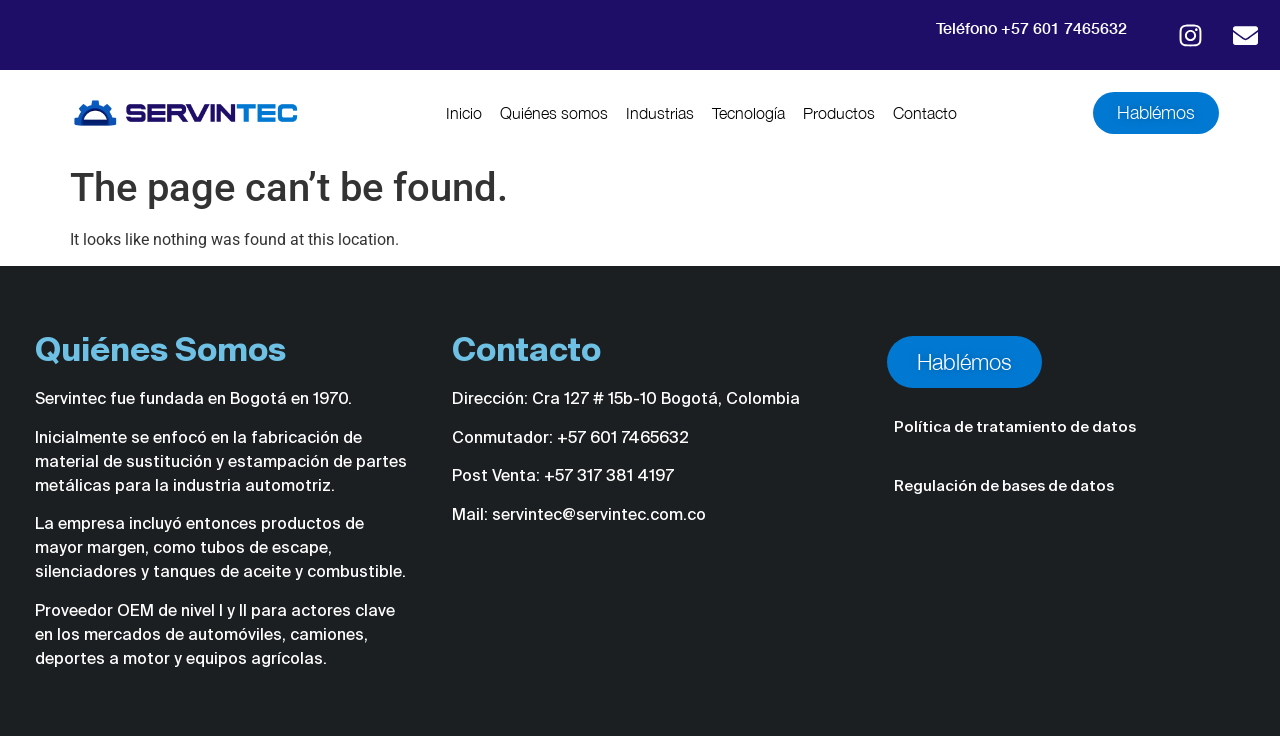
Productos (839, 113)
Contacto (925, 113)
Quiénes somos (554, 113)
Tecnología (748, 113)
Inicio (464, 113)
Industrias (660, 113)
